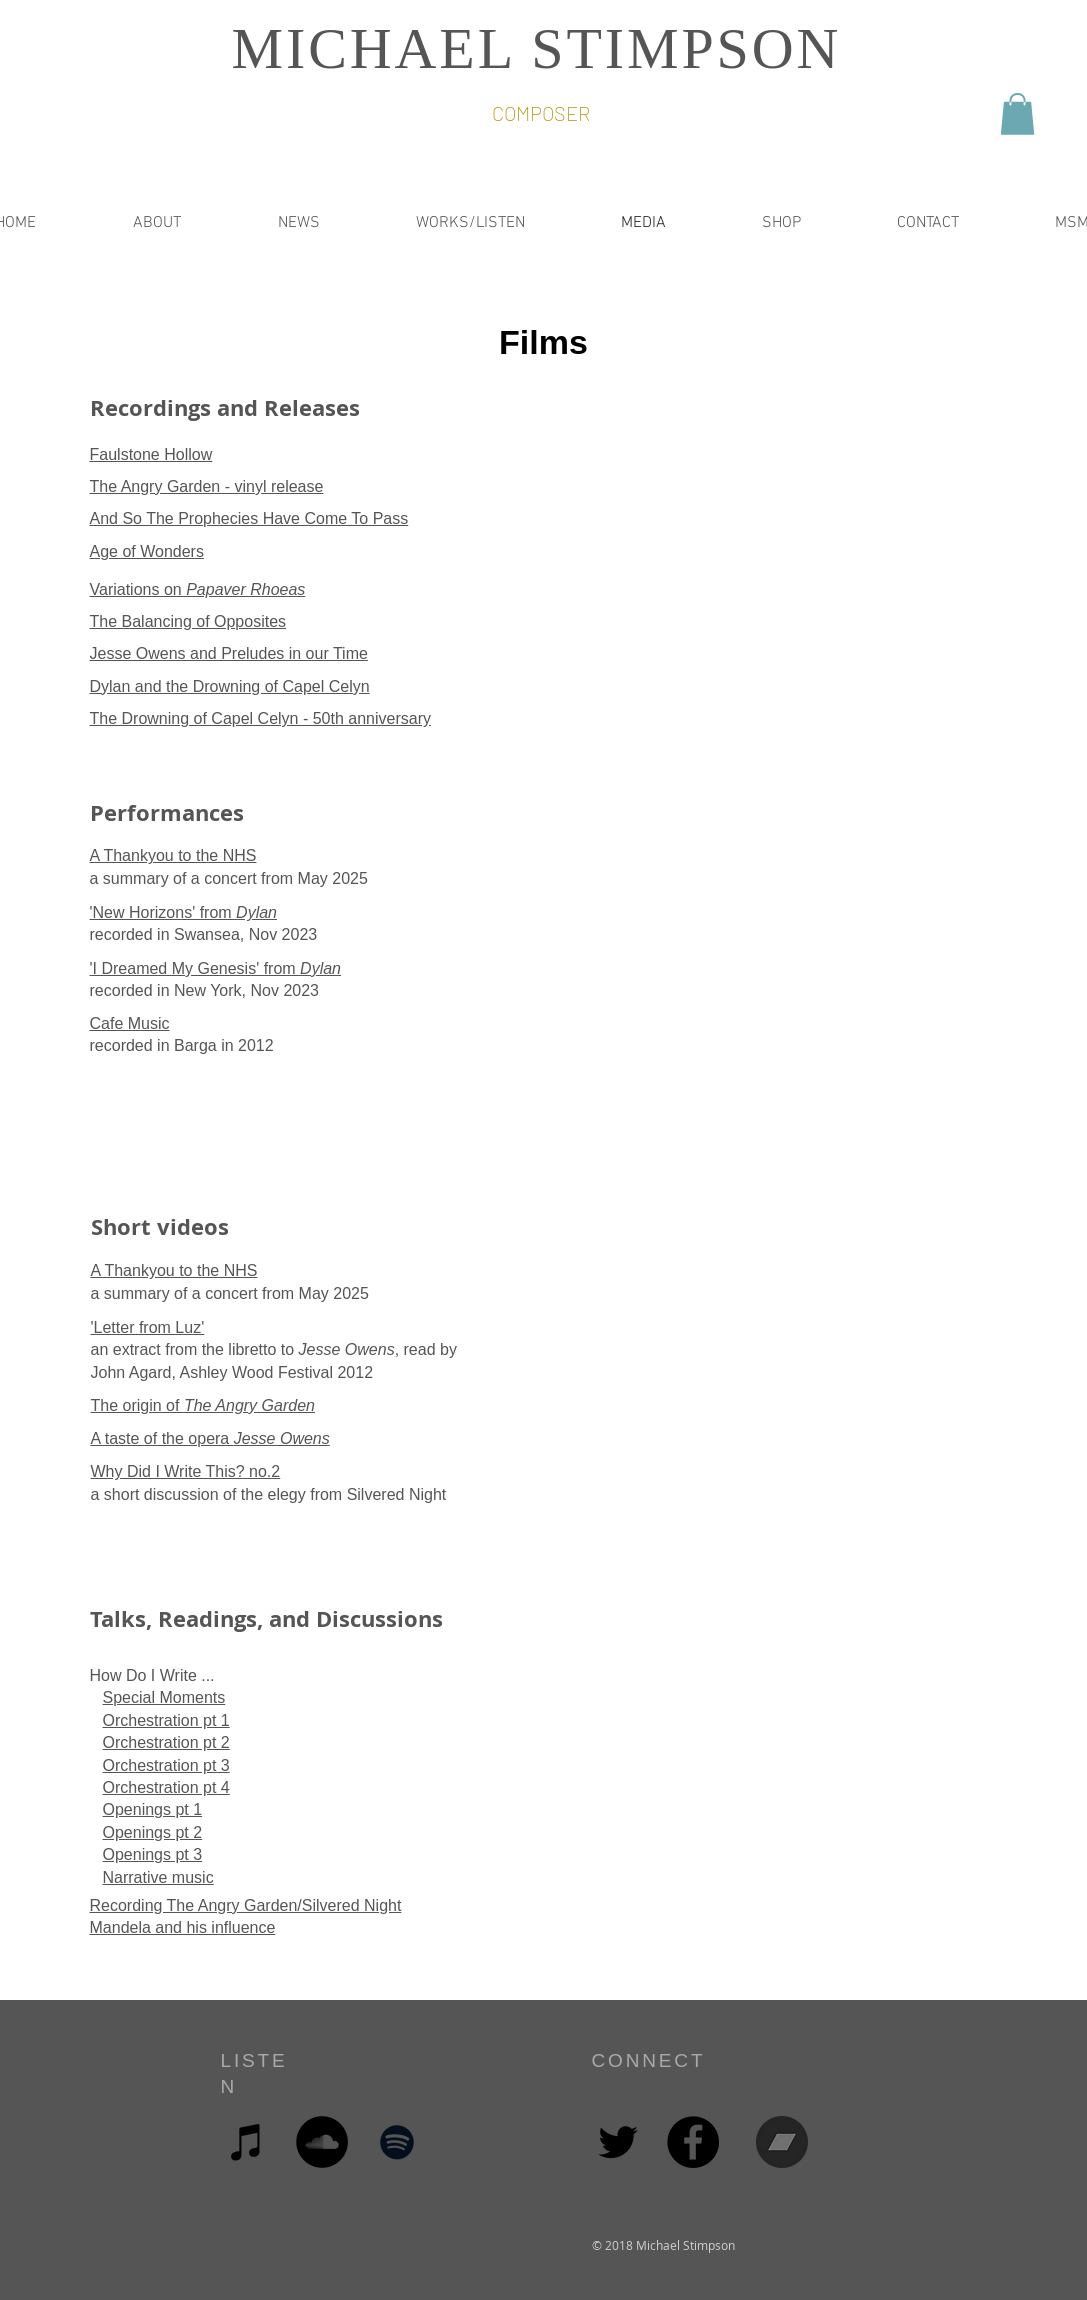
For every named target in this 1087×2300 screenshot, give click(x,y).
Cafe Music (130, 1023)
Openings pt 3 (153, 1854)
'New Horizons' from (184, 912)
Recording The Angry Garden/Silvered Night (246, 1905)
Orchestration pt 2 (166, 1742)
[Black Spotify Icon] (397, 2142)
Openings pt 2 (153, 1832)
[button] (1017, 114)
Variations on (198, 589)
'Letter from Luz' (148, 1327)
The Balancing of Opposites (188, 621)
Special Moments (164, 1697)
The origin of (203, 1405)
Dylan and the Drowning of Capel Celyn (230, 686)
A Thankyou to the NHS (173, 855)
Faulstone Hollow (151, 454)
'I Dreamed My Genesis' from (216, 968)
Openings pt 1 (153, 1809)
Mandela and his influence (183, 1927)
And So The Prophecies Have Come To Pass (249, 518)
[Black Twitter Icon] (618, 2142)
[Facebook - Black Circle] (693, 2142)
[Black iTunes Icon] (247, 2142)
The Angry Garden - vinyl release (207, 486)
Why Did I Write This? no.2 (186, 1471)
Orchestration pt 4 (166, 1787)
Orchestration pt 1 (166, 1720)
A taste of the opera (210, 1438)
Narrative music (158, 1877)
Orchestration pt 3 (166, 1765)
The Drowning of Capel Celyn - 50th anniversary (261, 718)
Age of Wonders (147, 551)
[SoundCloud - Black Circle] (322, 2142)
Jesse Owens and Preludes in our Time (229, 653)
